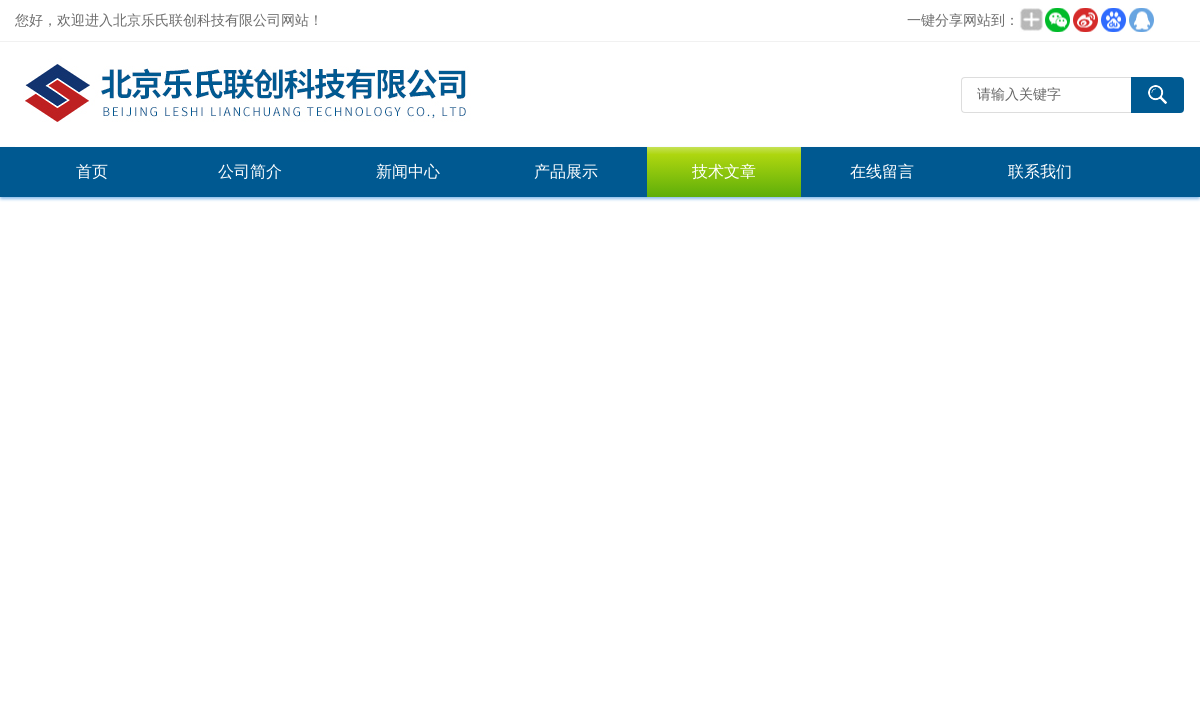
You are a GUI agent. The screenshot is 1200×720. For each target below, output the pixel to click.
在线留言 (882, 171)
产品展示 (566, 171)
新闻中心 (408, 171)
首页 (92, 171)
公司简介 (250, 171)
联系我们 (1040, 171)
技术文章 (724, 171)
